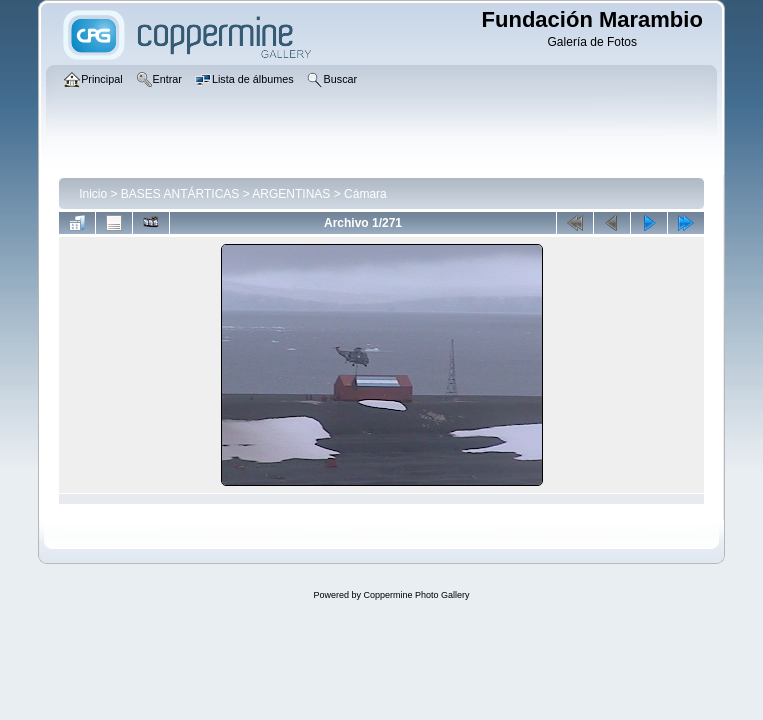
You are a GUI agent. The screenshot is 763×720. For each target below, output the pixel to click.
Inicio (93, 194)
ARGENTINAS (291, 194)
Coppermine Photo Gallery (416, 595)
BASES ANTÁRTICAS (180, 194)
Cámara (365, 194)
